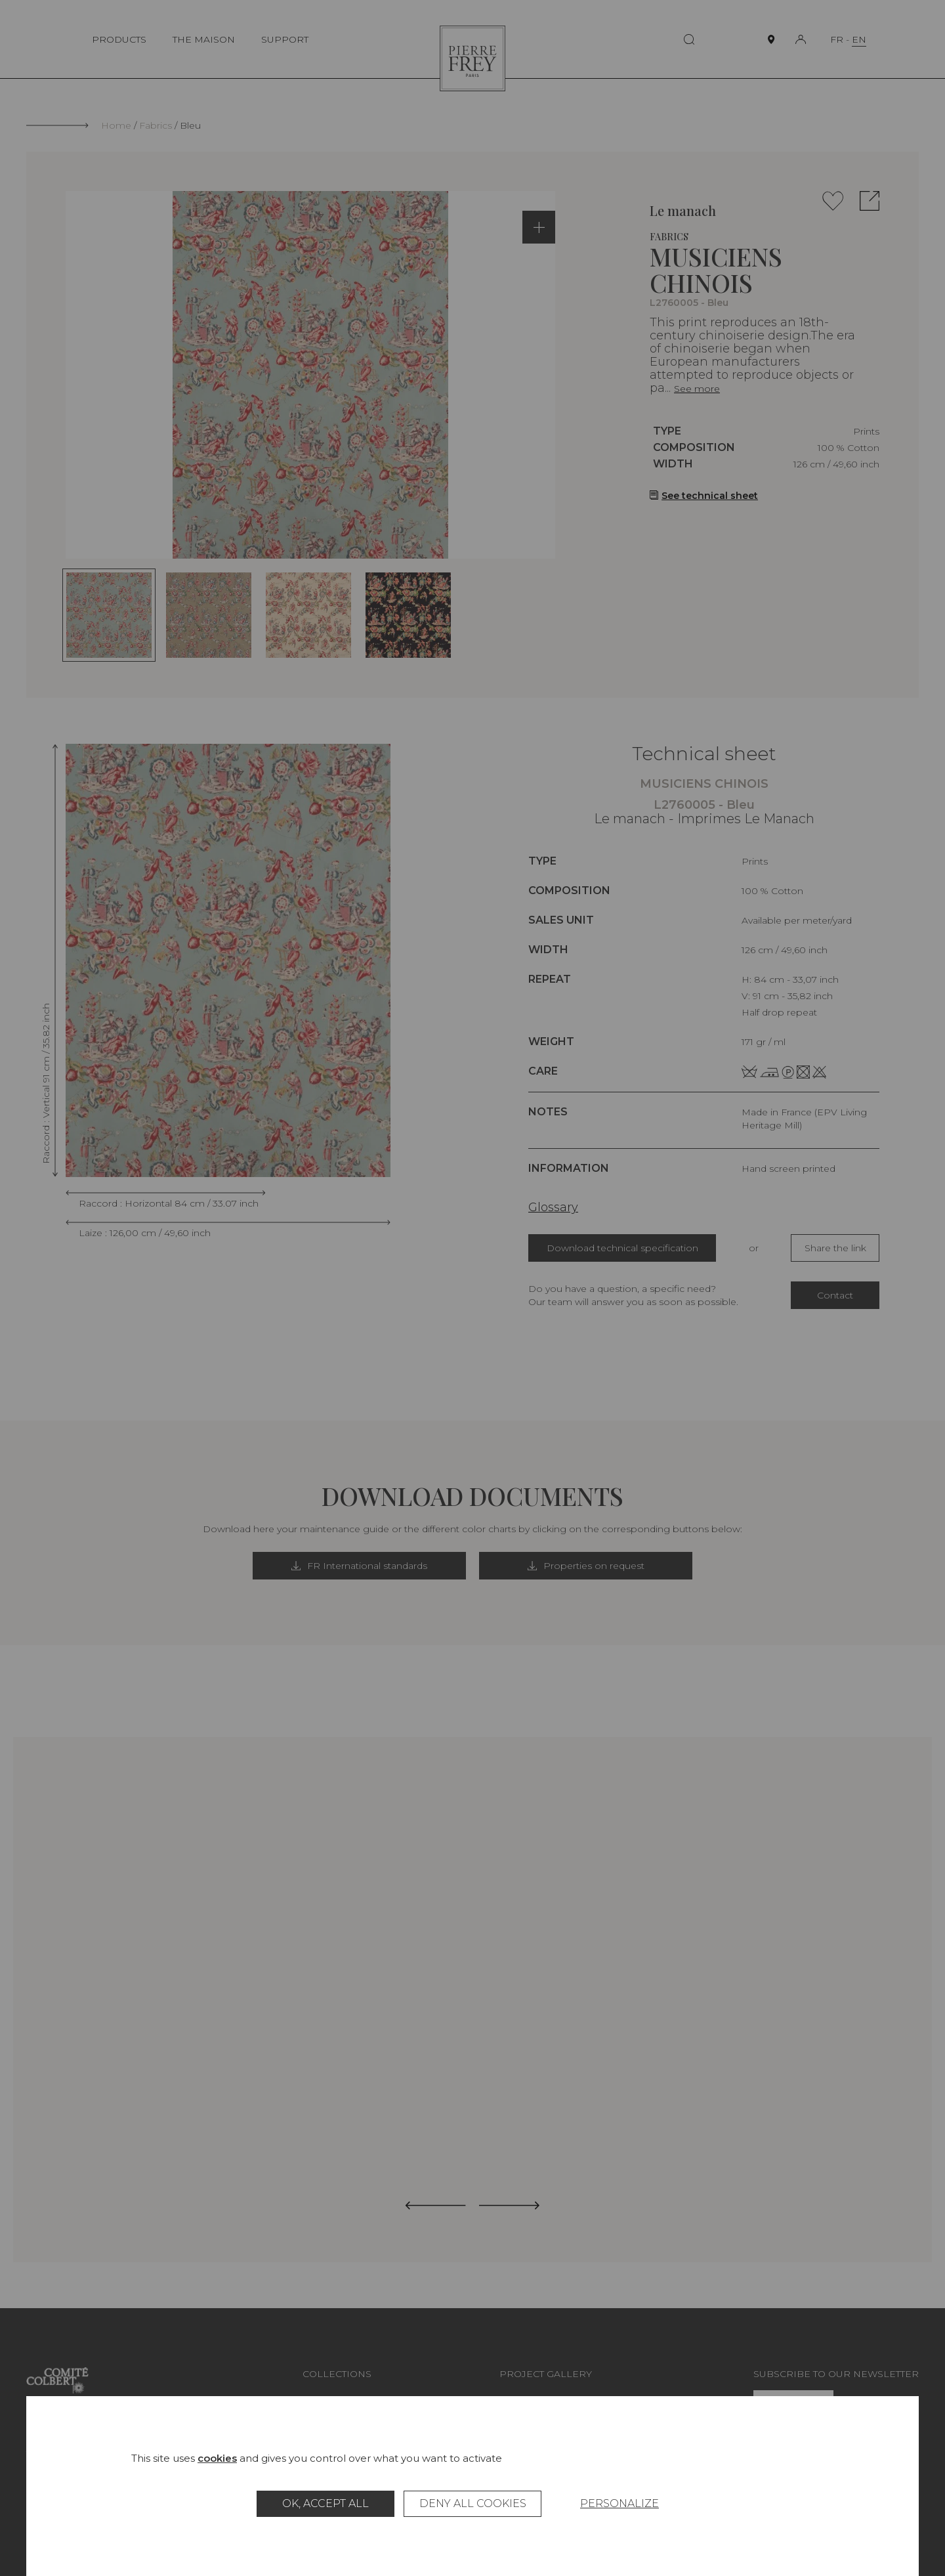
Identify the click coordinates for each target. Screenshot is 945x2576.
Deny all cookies (472, 2503)
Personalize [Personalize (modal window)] (619, 2503)
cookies (217, 2458)
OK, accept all (325, 2503)
